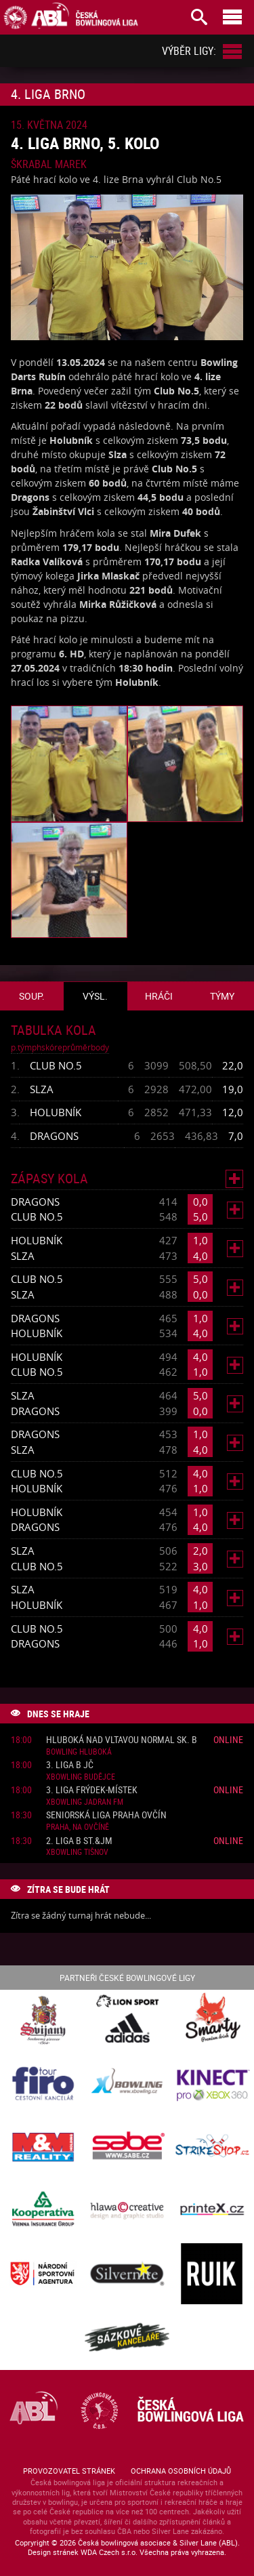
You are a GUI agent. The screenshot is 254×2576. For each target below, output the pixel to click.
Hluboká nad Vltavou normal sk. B (121, 1740)
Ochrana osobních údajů (181, 2471)
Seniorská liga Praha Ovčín (106, 1815)
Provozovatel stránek (69, 2471)
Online (228, 1739)
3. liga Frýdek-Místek (91, 1790)
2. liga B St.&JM (79, 1841)
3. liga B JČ (69, 1765)
